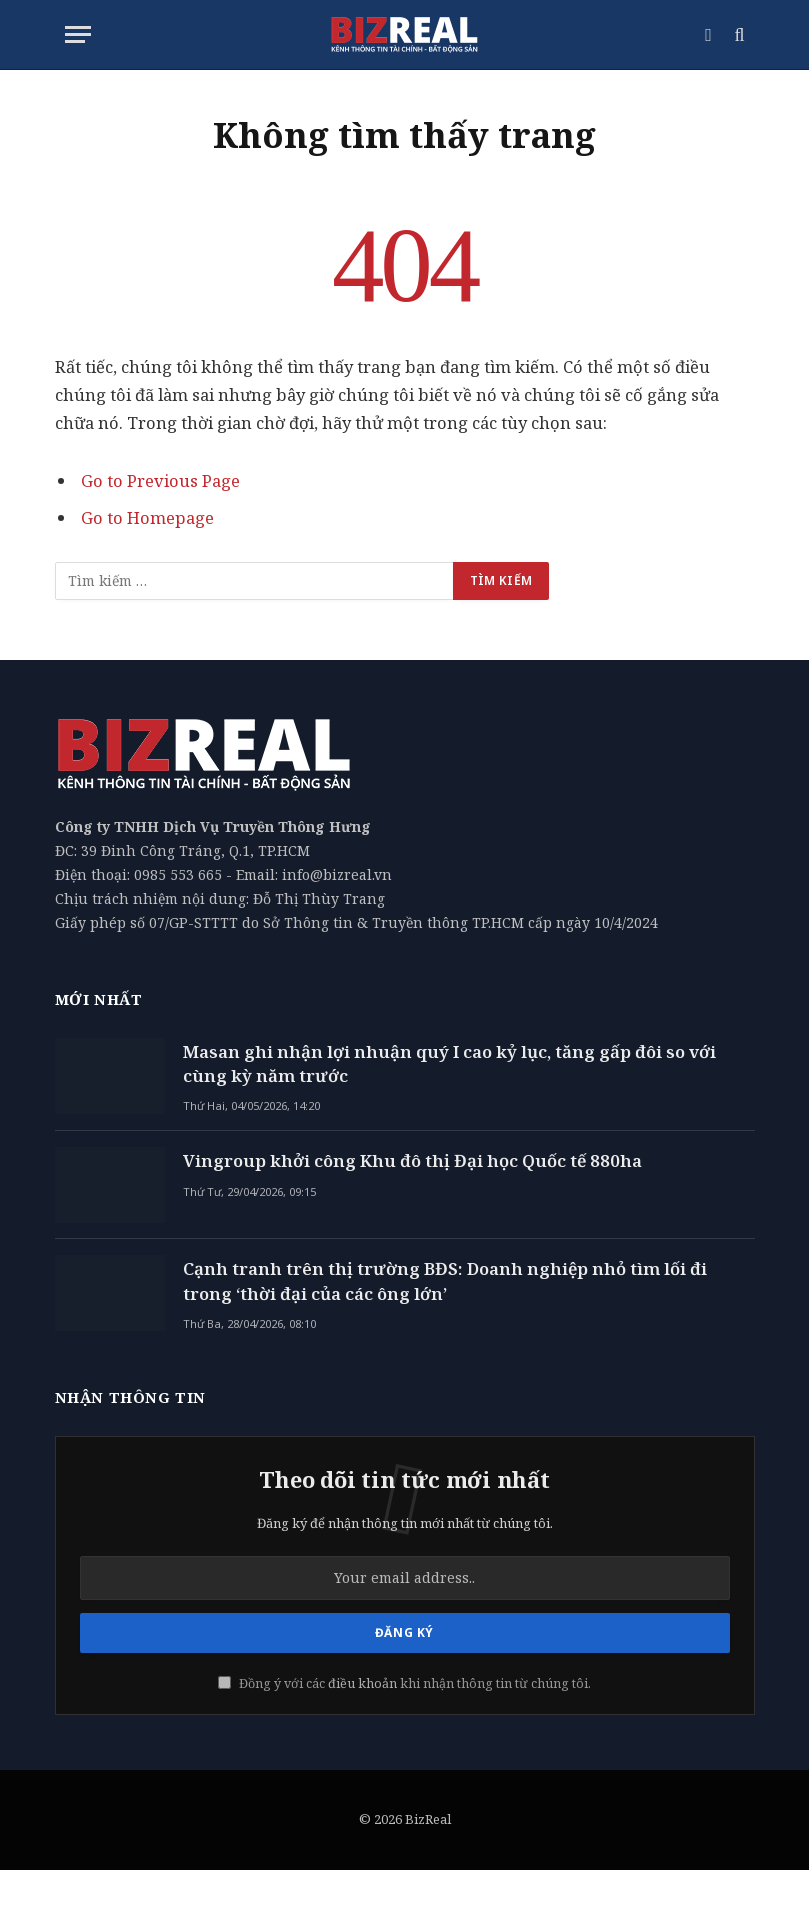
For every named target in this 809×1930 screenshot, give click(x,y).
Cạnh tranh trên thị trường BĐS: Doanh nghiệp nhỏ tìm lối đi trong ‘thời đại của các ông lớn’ (445, 1280)
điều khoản (362, 1683)
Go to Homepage (147, 517)
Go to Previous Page (160, 480)
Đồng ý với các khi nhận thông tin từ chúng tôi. (404, 1683)
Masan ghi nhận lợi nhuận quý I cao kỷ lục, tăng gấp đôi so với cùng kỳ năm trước (449, 1063)
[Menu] (78, 34)
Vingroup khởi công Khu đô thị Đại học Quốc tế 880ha (412, 1160)
